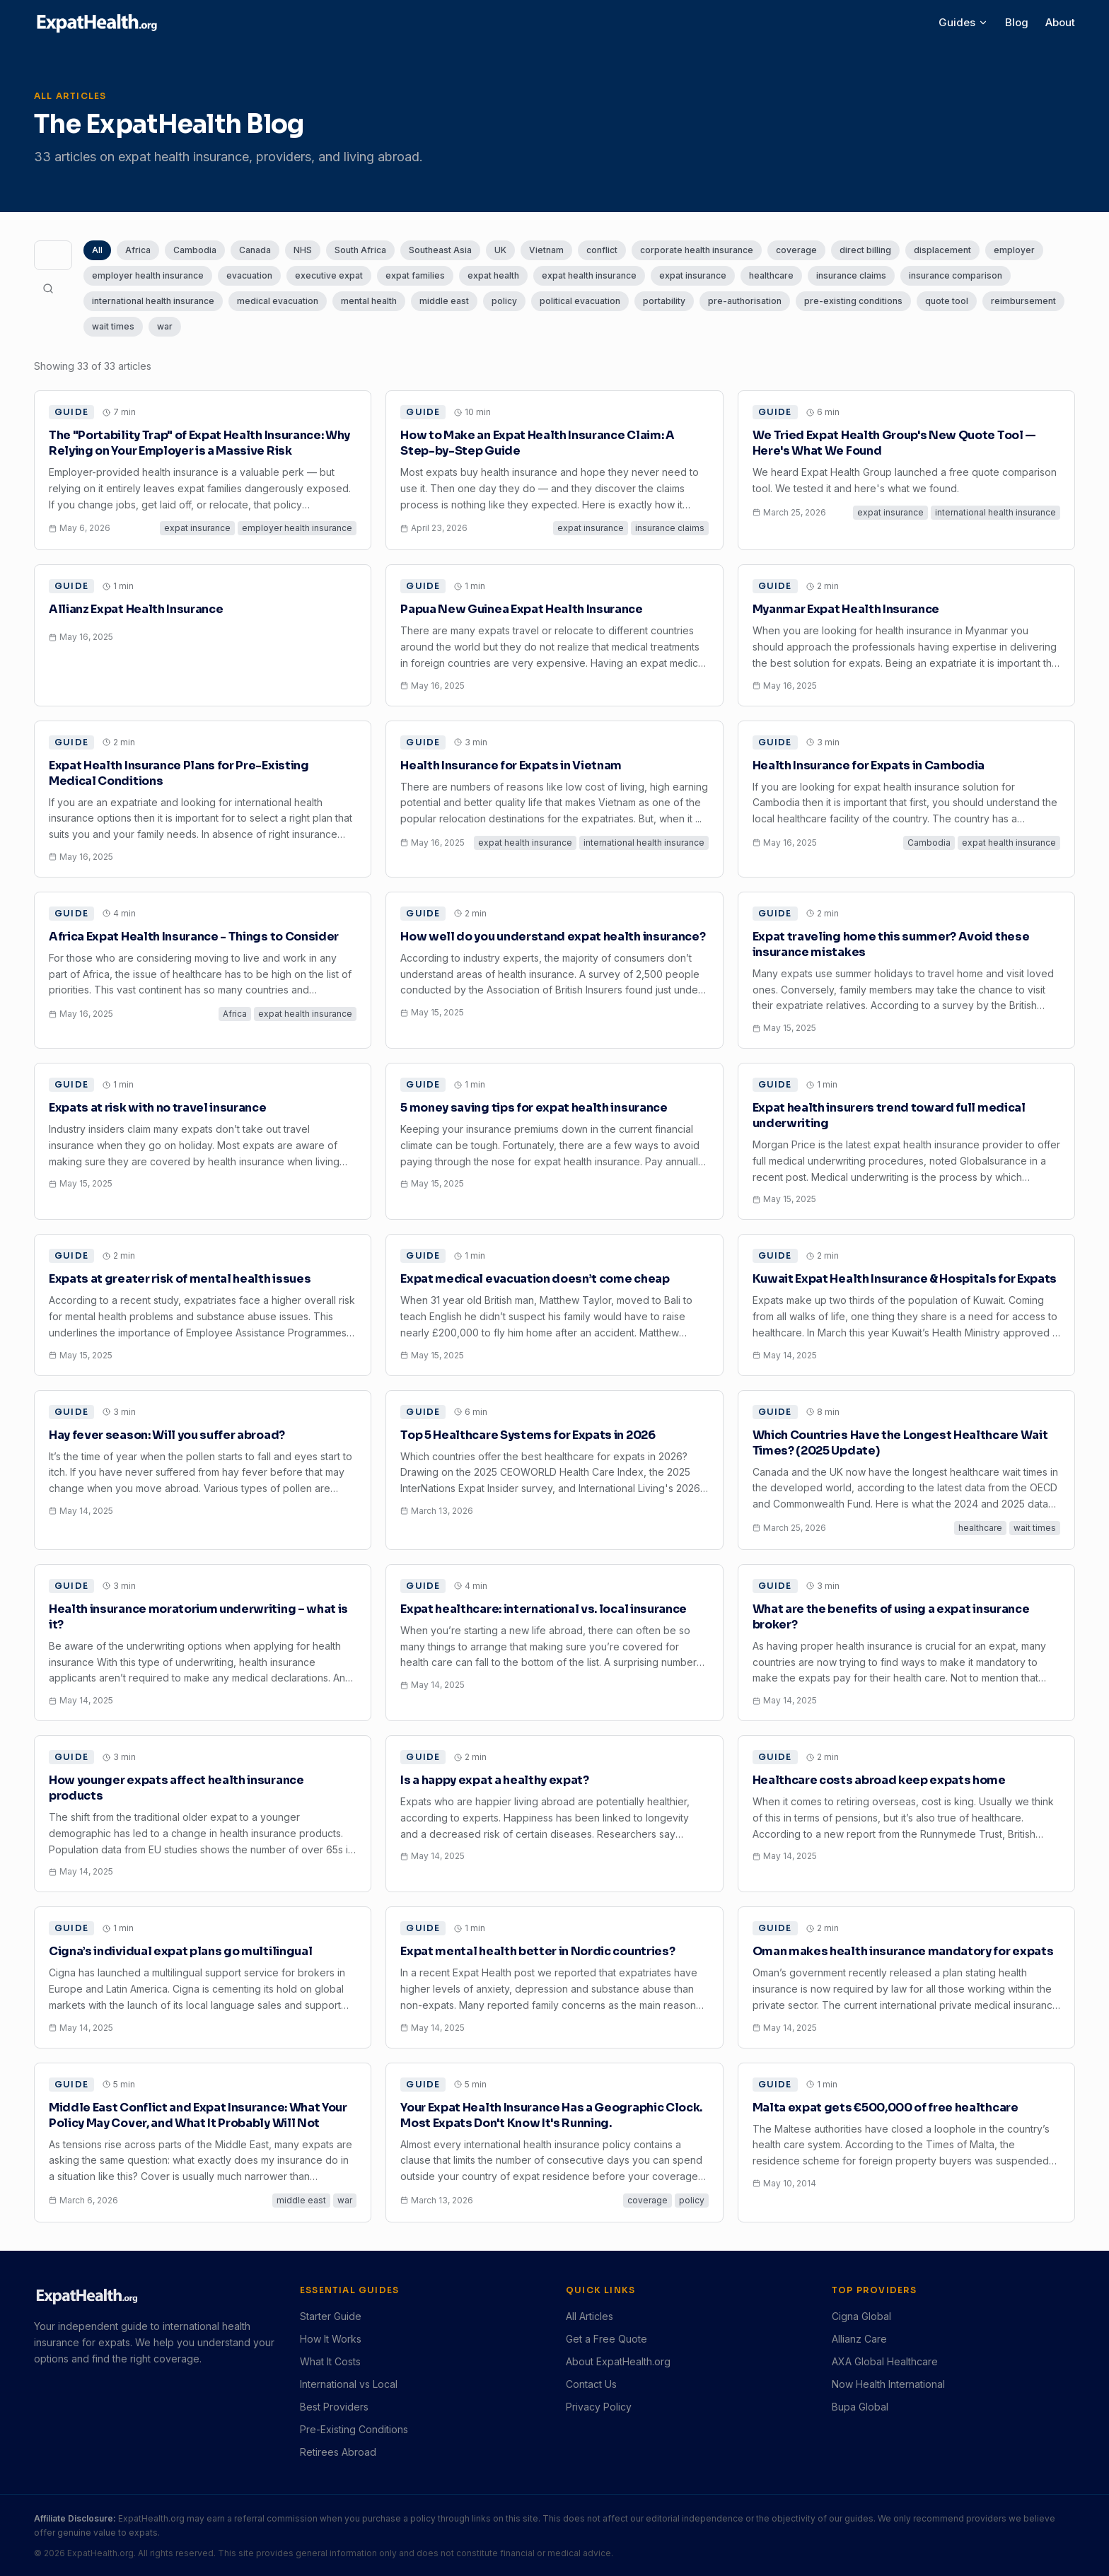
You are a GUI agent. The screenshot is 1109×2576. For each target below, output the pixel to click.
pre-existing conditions (853, 301)
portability (664, 301)
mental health (369, 301)
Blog (1016, 22)
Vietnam (546, 250)
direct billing (865, 250)
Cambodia (194, 250)
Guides (963, 22)
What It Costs (330, 2361)
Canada (255, 250)
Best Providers (334, 2407)
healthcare (771, 275)
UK (500, 250)
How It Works (330, 2339)
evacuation (249, 275)
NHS (303, 250)
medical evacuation (277, 301)
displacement (942, 250)
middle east (444, 301)
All (97, 250)
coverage (796, 250)
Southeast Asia (440, 250)
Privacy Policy (599, 2407)
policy (504, 301)
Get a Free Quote (606, 2339)
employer (1014, 250)
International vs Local (348, 2384)
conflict (601, 250)
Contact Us (591, 2384)
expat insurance (692, 275)
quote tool (946, 301)
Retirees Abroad (338, 2452)
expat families (415, 275)
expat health (493, 275)
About (1060, 22)
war (165, 326)
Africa (138, 250)
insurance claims (851, 275)
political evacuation (580, 301)
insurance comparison (955, 275)
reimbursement (1023, 301)
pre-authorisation (745, 301)
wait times (113, 326)
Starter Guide (330, 2316)
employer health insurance (148, 275)
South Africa (360, 250)
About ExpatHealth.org (618, 2361)
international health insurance (153, 301)
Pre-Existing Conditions (354, 2429)
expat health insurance (589, 275)
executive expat (329, 275)
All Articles (589, 2316)
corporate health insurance (696, 250)
